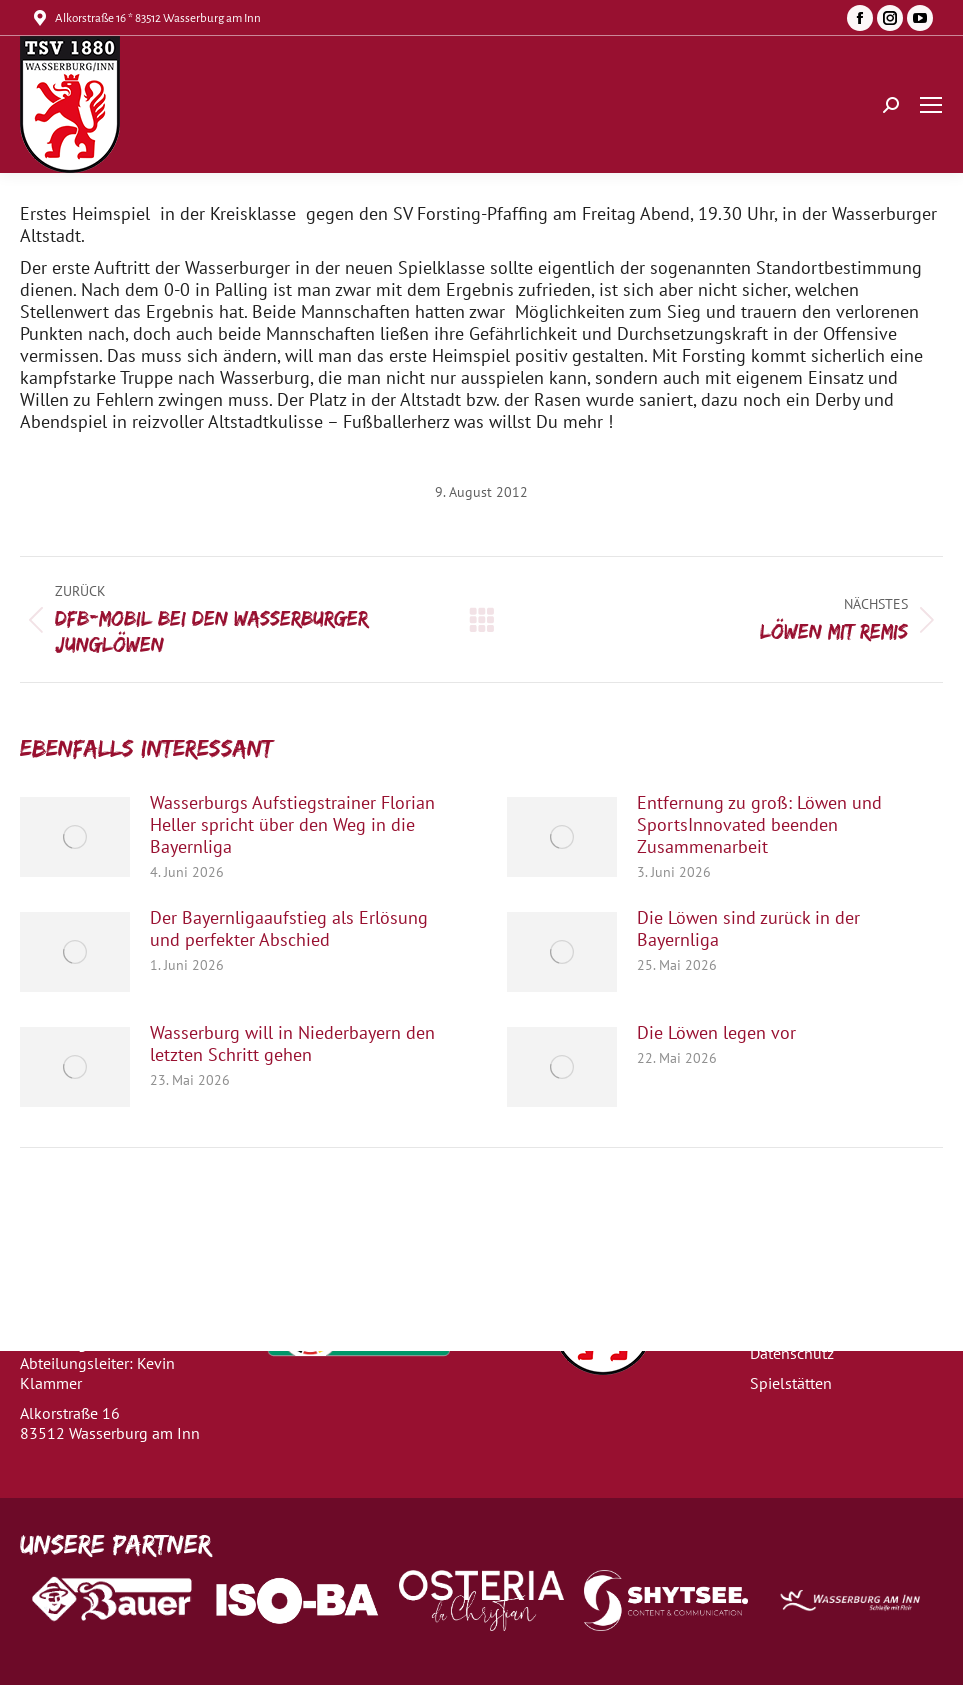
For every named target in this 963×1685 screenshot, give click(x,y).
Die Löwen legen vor (716, 1033)
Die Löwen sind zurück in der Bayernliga (748, 929)
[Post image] (75, 837)
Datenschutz (792, 1353)
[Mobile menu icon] (931, 105)
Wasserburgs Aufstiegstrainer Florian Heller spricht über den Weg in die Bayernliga (292, 825)
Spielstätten (791, 1383)
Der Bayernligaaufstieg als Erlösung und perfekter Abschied (289, 929)
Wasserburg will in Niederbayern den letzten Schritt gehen (292, 1044)
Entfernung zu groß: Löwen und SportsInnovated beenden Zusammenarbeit (759, 825)
